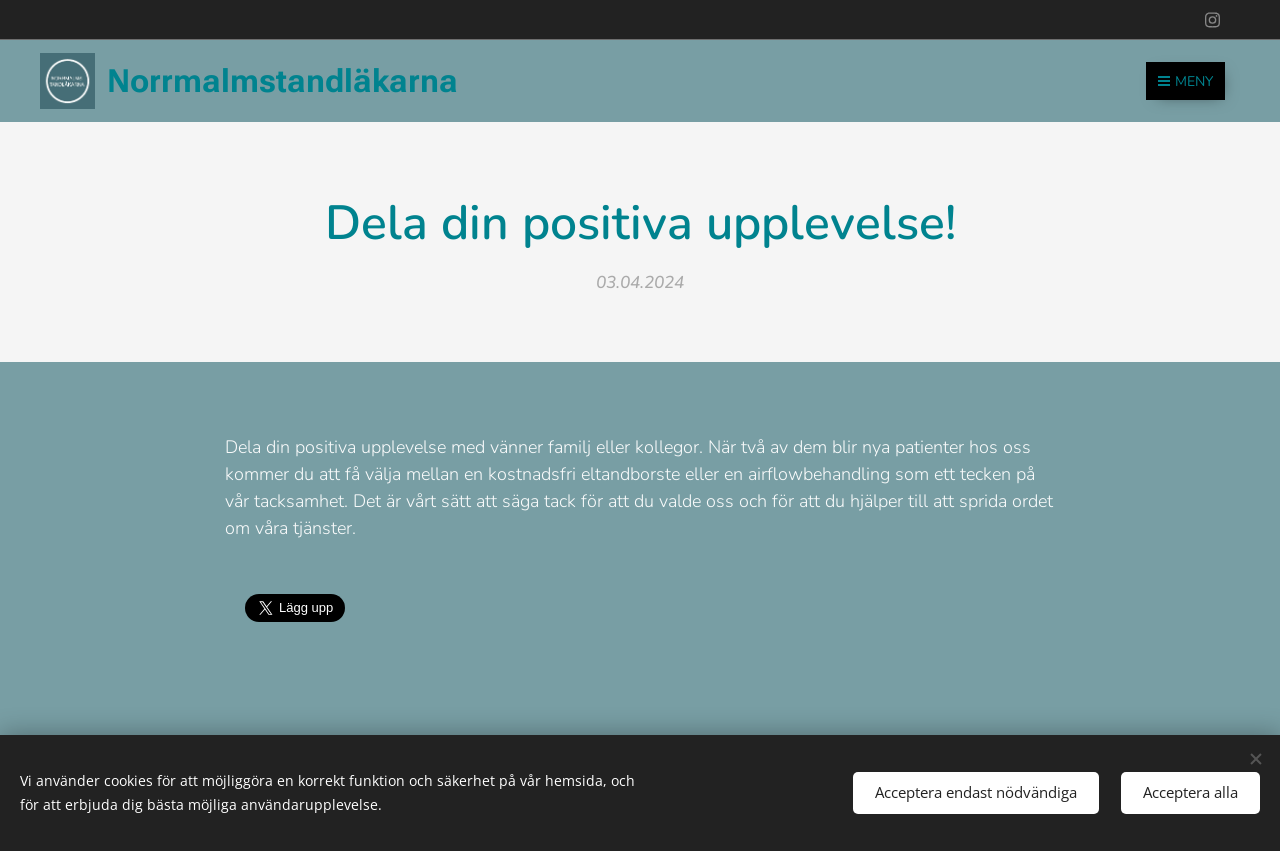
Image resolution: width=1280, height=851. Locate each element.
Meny (1185, 81)
